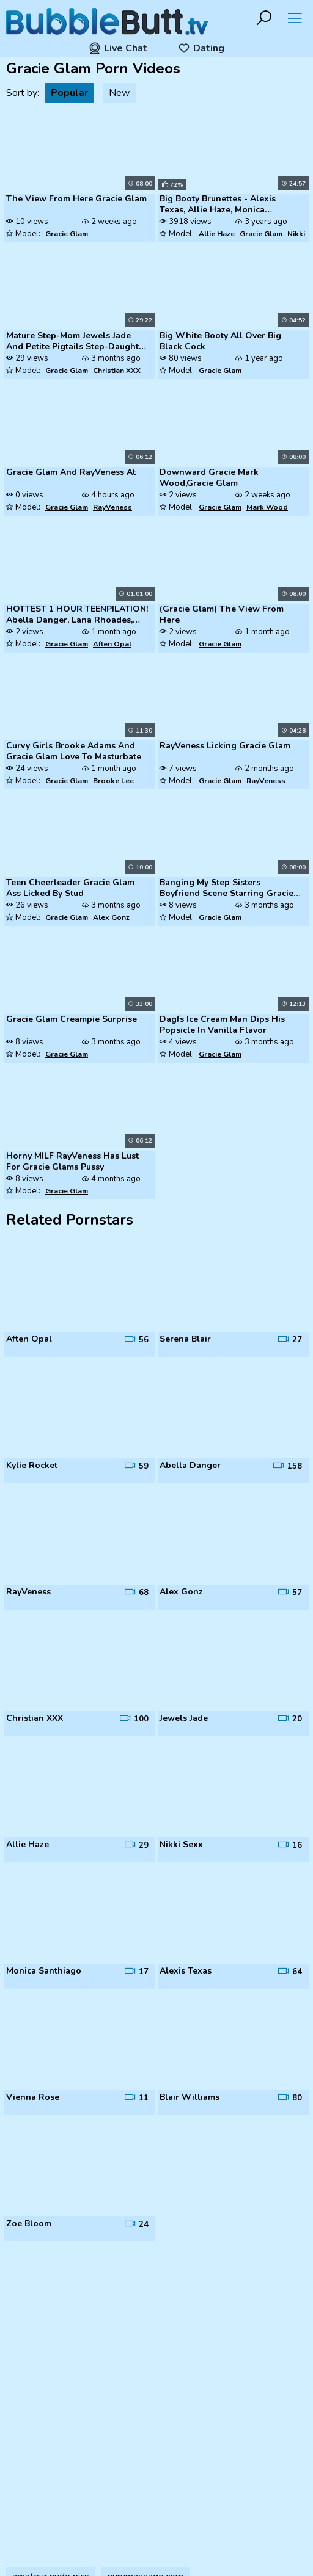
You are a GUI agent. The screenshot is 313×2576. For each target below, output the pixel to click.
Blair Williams (189, 2097)
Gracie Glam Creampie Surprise (71, 1019)
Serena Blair (185, 1339)
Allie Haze (217, 234)
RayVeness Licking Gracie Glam (225, 745)
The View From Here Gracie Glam (76, 199)
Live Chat (118, 48)
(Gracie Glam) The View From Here (222, 615)
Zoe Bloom (28, 2223)
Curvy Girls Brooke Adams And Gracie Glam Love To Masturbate (73, 751)
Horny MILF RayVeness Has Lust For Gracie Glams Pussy (72, 1162)
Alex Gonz (111, 917)
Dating (201, 48)
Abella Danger (190, 1465)
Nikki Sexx (181, 1844)
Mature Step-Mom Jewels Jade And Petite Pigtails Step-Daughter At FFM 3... (76, 341)
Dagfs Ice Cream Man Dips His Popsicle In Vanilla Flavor (222, 1025)
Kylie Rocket (31, 1465)
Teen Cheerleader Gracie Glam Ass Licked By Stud (70, 888)
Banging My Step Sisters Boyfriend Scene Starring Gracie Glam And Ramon (226, 888)
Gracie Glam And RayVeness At (71, 472)
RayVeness (112, 507)
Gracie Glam (66, 234)
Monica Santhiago (43, 1971)
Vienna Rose (32, 2097)
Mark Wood (267, 507)
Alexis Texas (186, 1971)
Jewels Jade (184, 1718)
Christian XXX (117, 370)
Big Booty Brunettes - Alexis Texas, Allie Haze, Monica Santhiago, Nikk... (218, 205)
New (119, 92)
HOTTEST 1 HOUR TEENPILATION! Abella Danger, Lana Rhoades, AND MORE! (77, 615)
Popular (69, 92)
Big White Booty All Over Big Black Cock (220, 341)
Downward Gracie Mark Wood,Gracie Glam (209, 478)
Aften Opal (112, 644)
